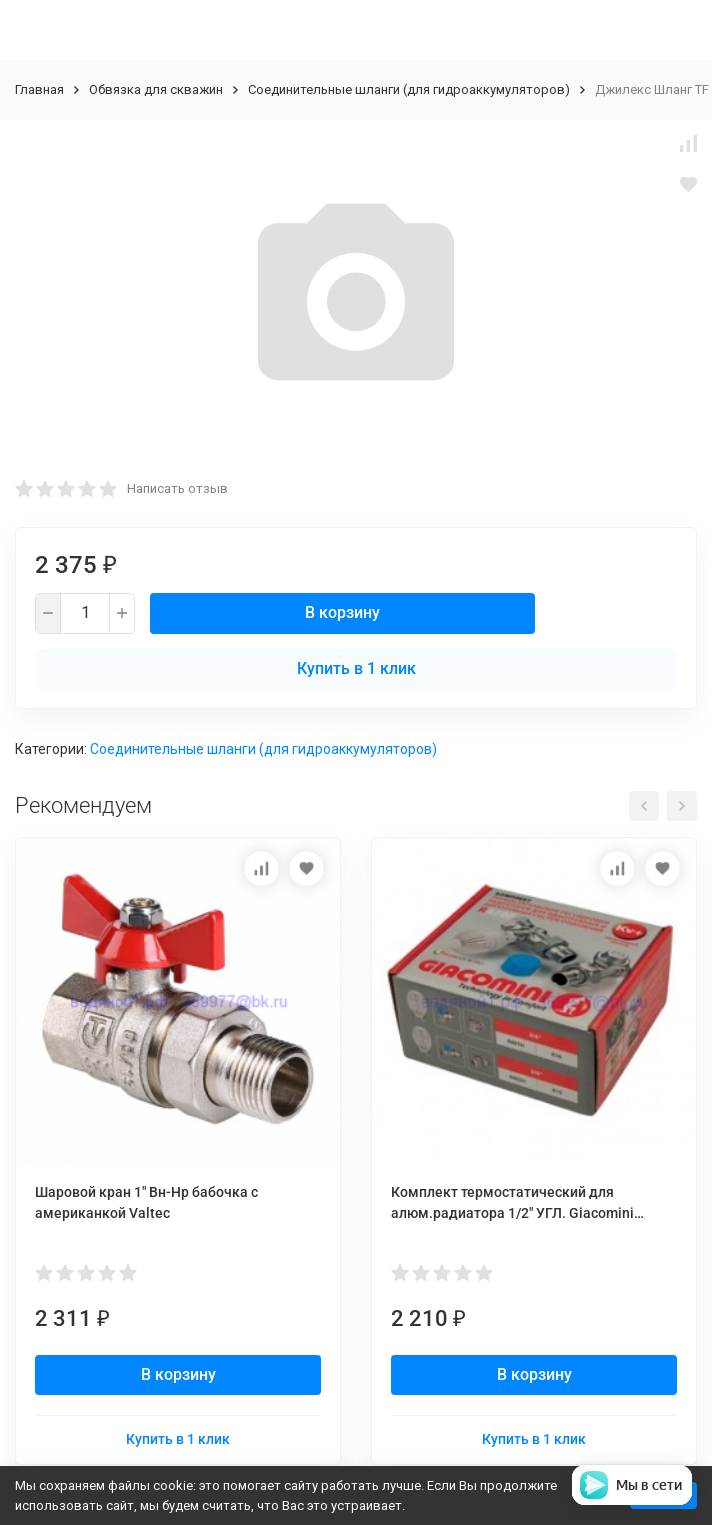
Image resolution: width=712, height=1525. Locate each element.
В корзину (342, 612)
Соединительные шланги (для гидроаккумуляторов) (409, 89)
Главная (39, 89)
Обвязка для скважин (156, 89)
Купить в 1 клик (356, 668)
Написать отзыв (177, 488)
